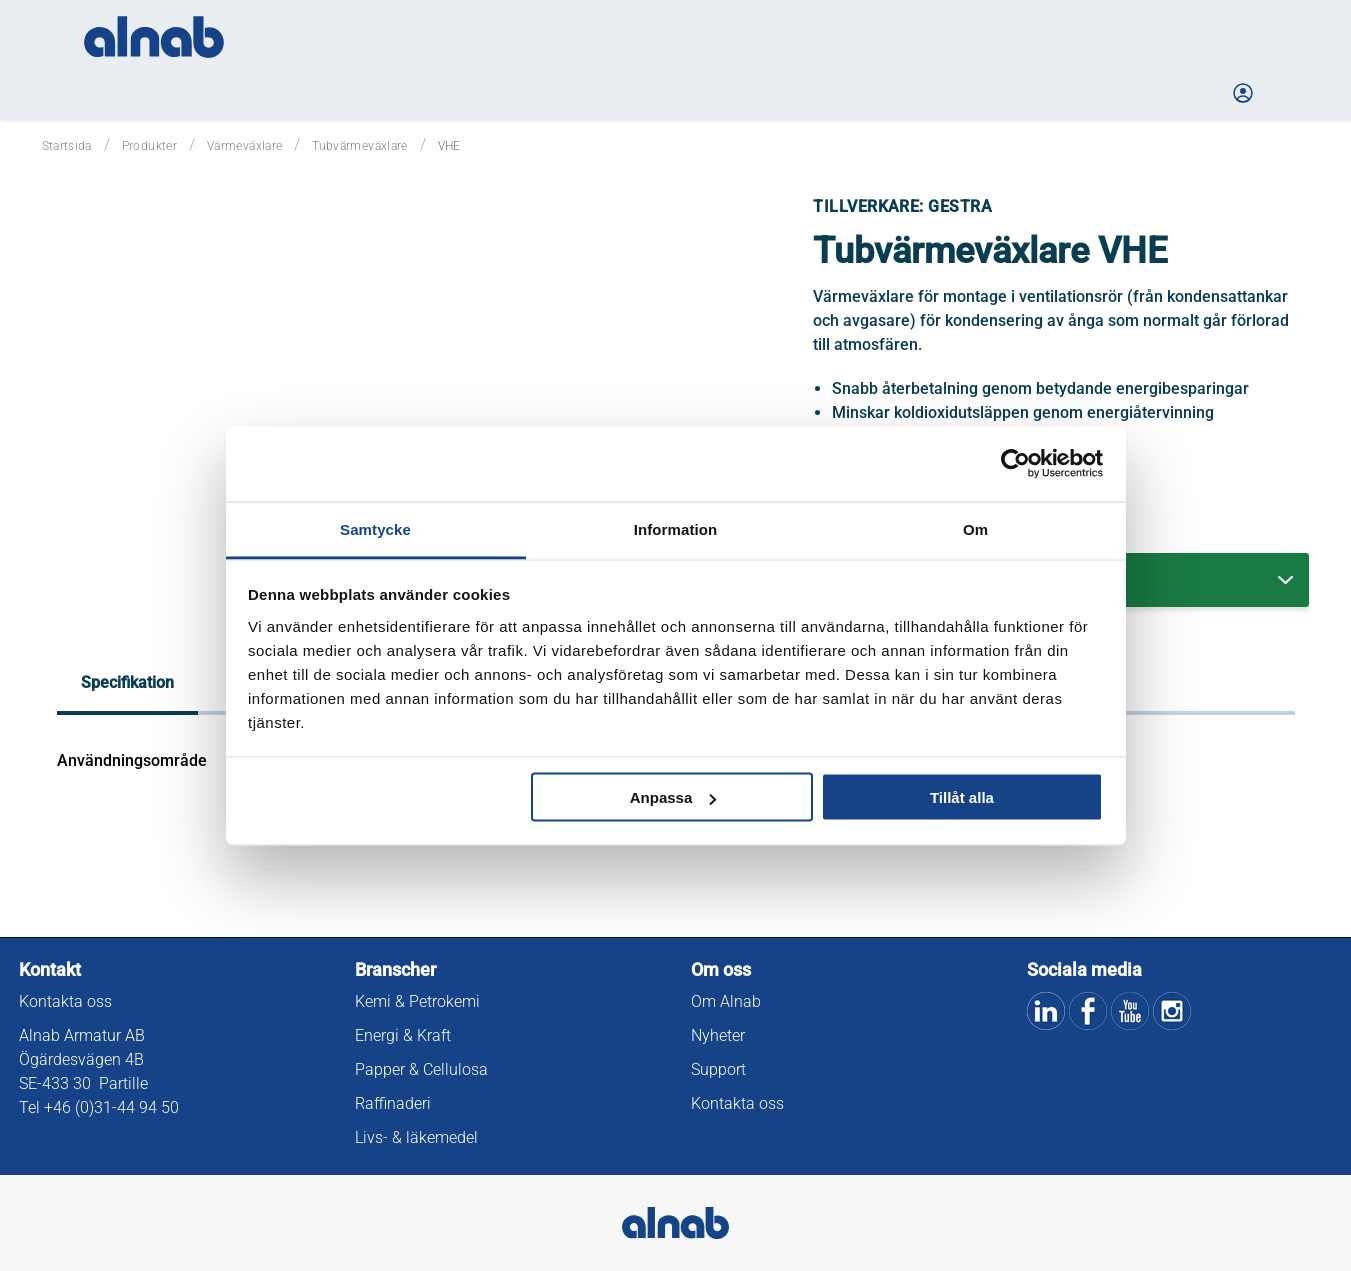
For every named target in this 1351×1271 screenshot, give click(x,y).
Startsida (67, 146)
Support (718, 1069)
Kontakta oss (65, 1001)
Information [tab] (676, 528)
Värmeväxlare (244, 146)
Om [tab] (975, 528)
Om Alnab (726, 1001)
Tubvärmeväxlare (359, 146)
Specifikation (127, 682)
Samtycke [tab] (375, 528)
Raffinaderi (393, 1103)
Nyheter (718, 1035)
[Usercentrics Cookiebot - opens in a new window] (1015, 464)
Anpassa (673, 797)
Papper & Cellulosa (421, 1069)
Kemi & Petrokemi (417, 1001)
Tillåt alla (962, 797)
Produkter (149, 146)
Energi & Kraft (403, 1035)
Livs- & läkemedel (416, 1137)
